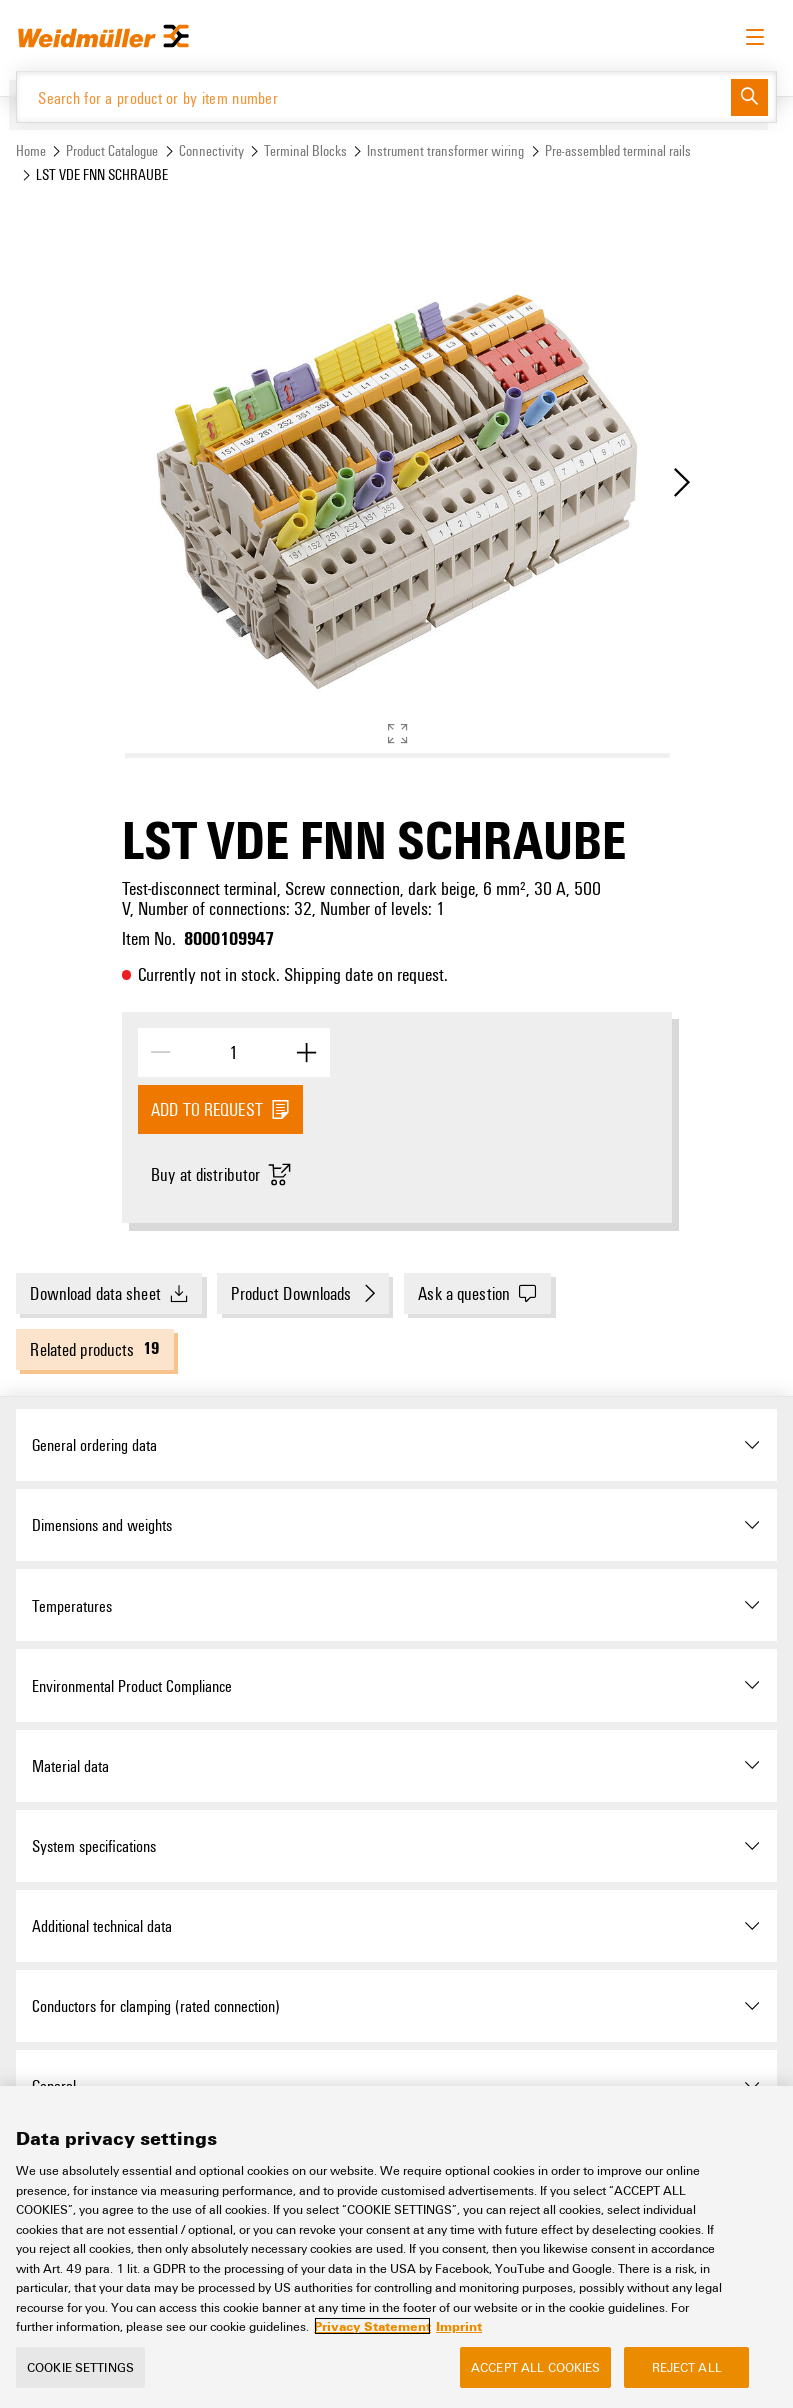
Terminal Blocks (305, 150)
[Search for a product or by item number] (374, 97)
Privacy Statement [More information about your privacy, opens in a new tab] (372, 2352)
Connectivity (211, 150)
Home (31, 150)
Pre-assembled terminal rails (618, 150)
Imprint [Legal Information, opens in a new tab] (459, 2352)
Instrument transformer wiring (445, 150)
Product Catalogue (112, 150)
